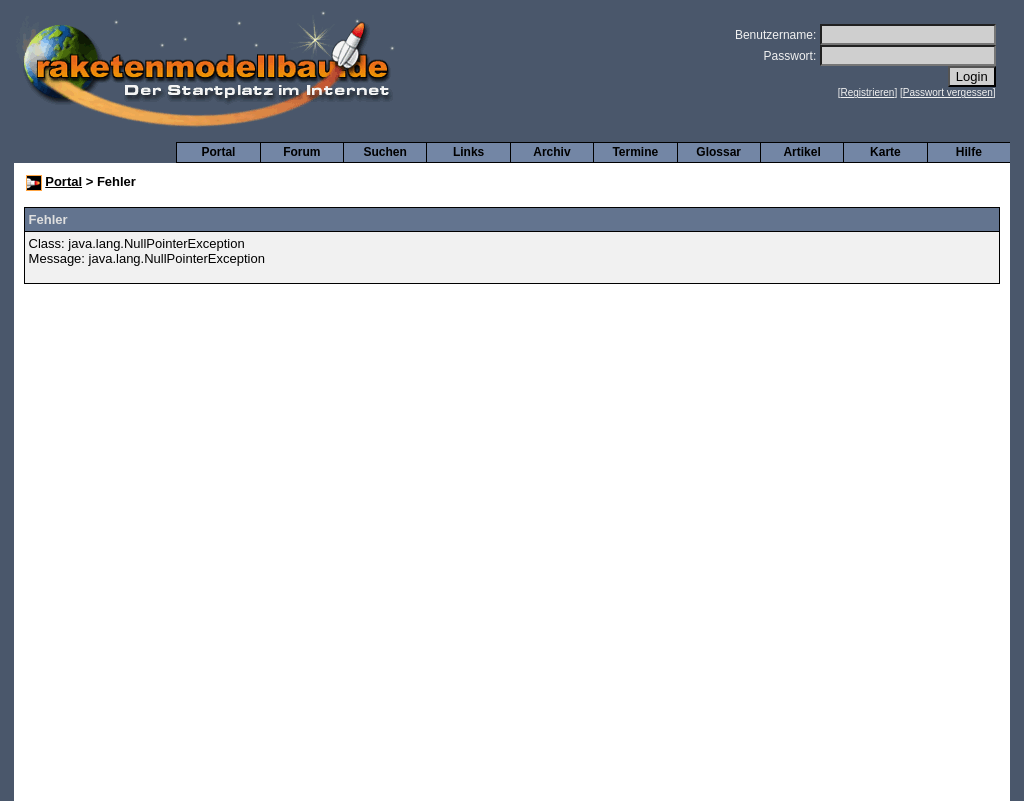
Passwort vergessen (948, 92)
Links (468, 152)
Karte (885, 152)
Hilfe (969, 152)
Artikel (801, 152)
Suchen (385, 152)
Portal (218, 152)
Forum (301, 152)
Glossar (718, 152)
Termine (635, 152)
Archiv (551, 152)
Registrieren (868, 92)
